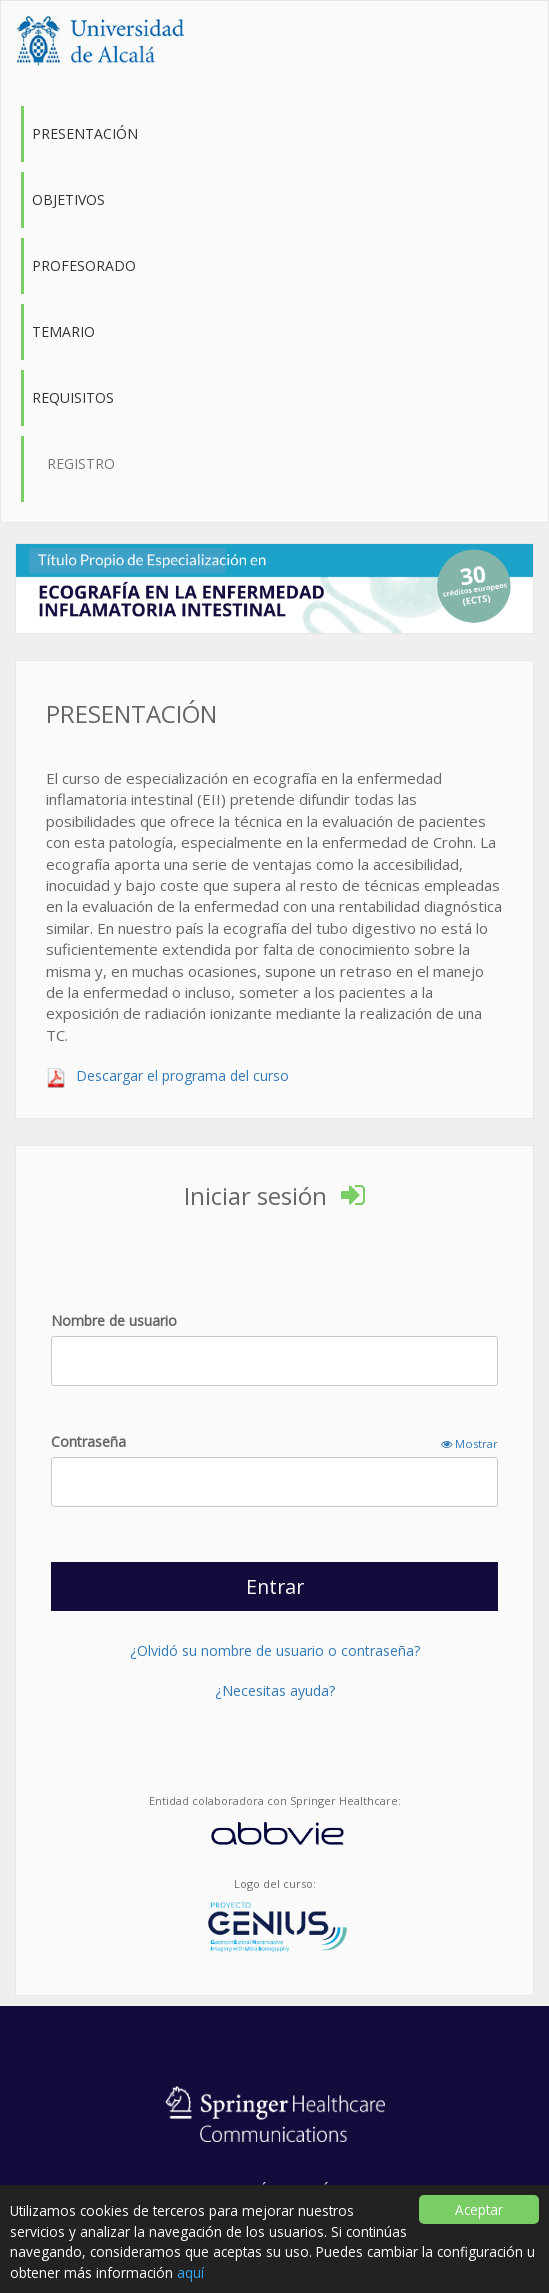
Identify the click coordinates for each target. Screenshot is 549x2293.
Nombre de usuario (114, 1320)
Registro (81, 463)
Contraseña (274, 1442)
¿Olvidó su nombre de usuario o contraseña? (275, 1650)
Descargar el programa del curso (167, 1075)
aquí (190, 2272)
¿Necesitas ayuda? (275, 1690)
